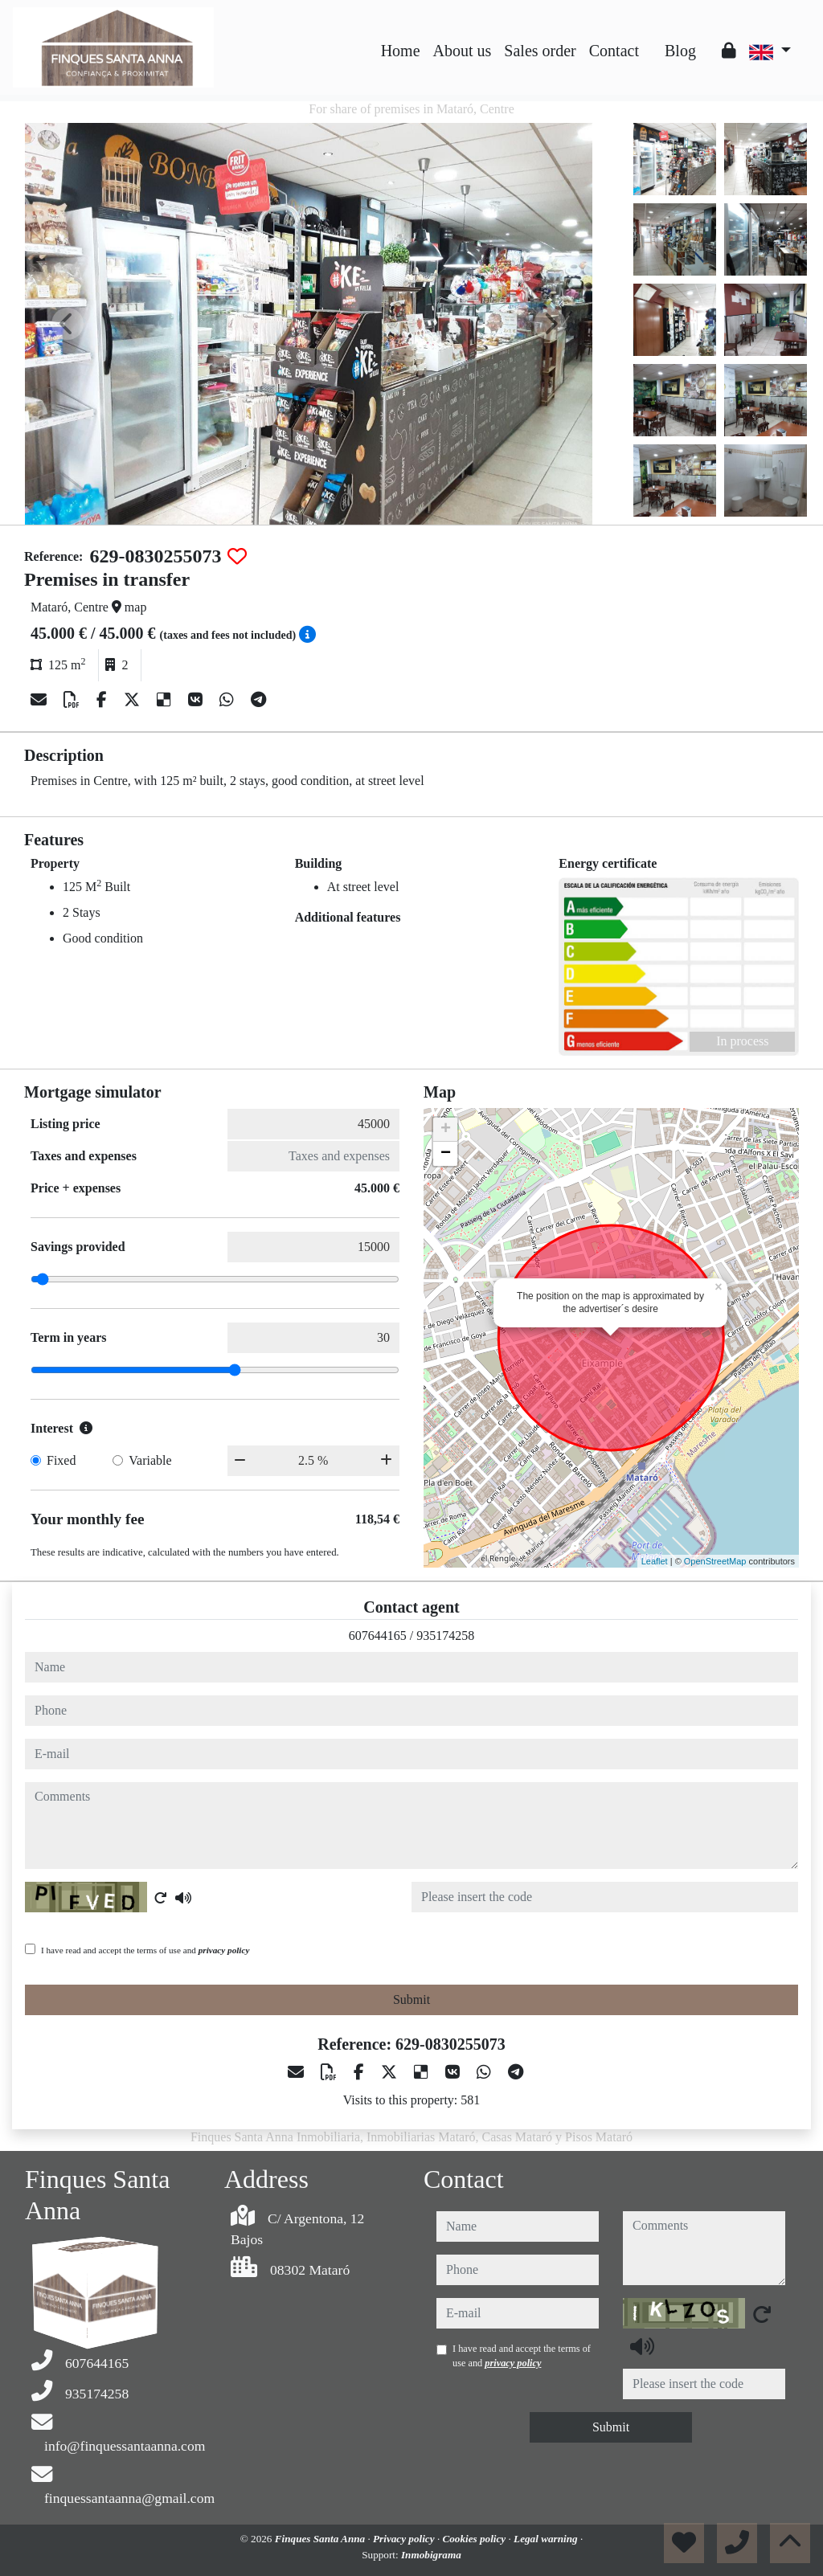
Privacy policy (405, 2539)
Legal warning (547, 2539)
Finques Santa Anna (321, 2539)
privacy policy (224, 1950)
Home (400, 50)
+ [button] (445, 1130)
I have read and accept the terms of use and (145, 1950)
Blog (680, 50)
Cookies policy (475, 2539)
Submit (411, 1999)
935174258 (445, 1635)
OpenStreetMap (715, 1561)
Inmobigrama (431, 2555)
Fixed (61, 1460)
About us (462, 50)
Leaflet (654, 1561)
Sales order (539, 50)
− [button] (445, 1154)
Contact (614, 50)
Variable (150, 1460)
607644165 (378, 1635)
